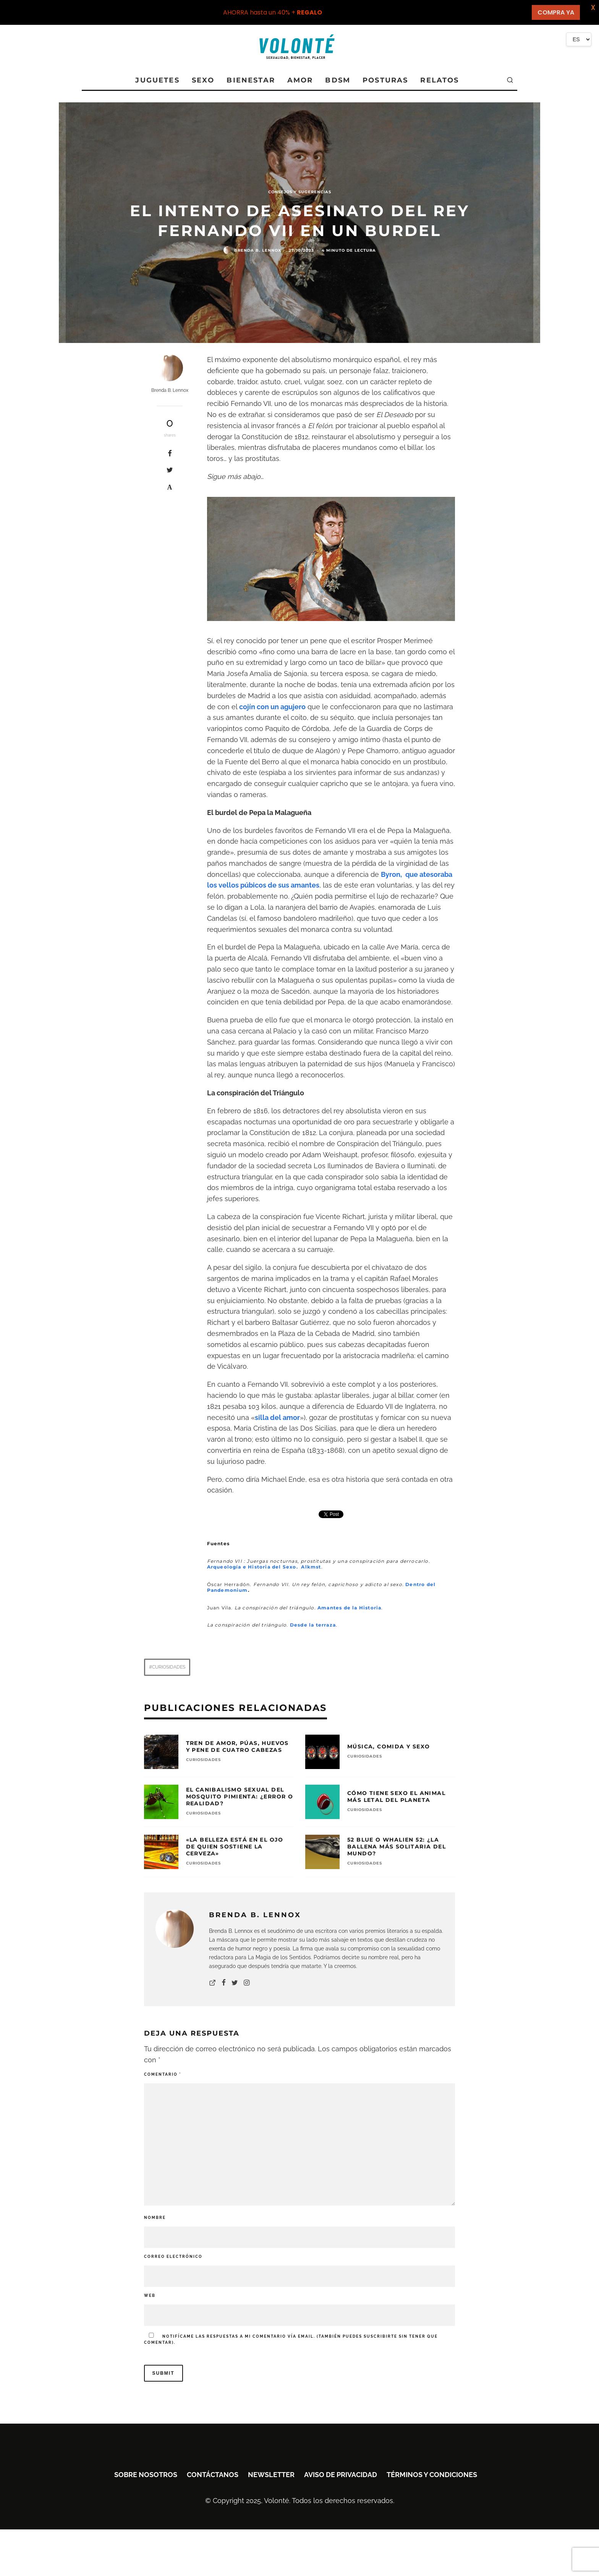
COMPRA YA (555, 12)
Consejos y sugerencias (299, 191)
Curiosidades (168, 1667)
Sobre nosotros (145, 2475)
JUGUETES (157, 80)
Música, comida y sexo (388, 1746)
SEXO (203, 80)
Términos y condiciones (432, 2475)
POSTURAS (385, 80)
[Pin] (170, 486)
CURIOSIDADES (203, 1759)
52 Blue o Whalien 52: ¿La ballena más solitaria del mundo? (396, 1846)
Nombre (155, 2217)
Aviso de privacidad (340, 2475)
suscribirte (380, 2336)
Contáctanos (212, 2475)
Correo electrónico (173, 2256)
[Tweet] (170, 469)
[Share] (170, 453)
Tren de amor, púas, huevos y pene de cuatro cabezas (237, 1746)
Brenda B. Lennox (257, 250)
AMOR (300, 80)
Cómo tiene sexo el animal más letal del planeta (396, 1796)
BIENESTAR (251, 80)
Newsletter (271, 2475)
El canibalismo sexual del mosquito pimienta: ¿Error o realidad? (239, 1796)
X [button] (591, 7)
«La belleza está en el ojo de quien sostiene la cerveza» (234, 1846)
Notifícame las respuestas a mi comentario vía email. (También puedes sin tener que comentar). (291, 2339)
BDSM (337, 80)
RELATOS (439, 80)
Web (149, 2295)
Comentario (162, 2074)
